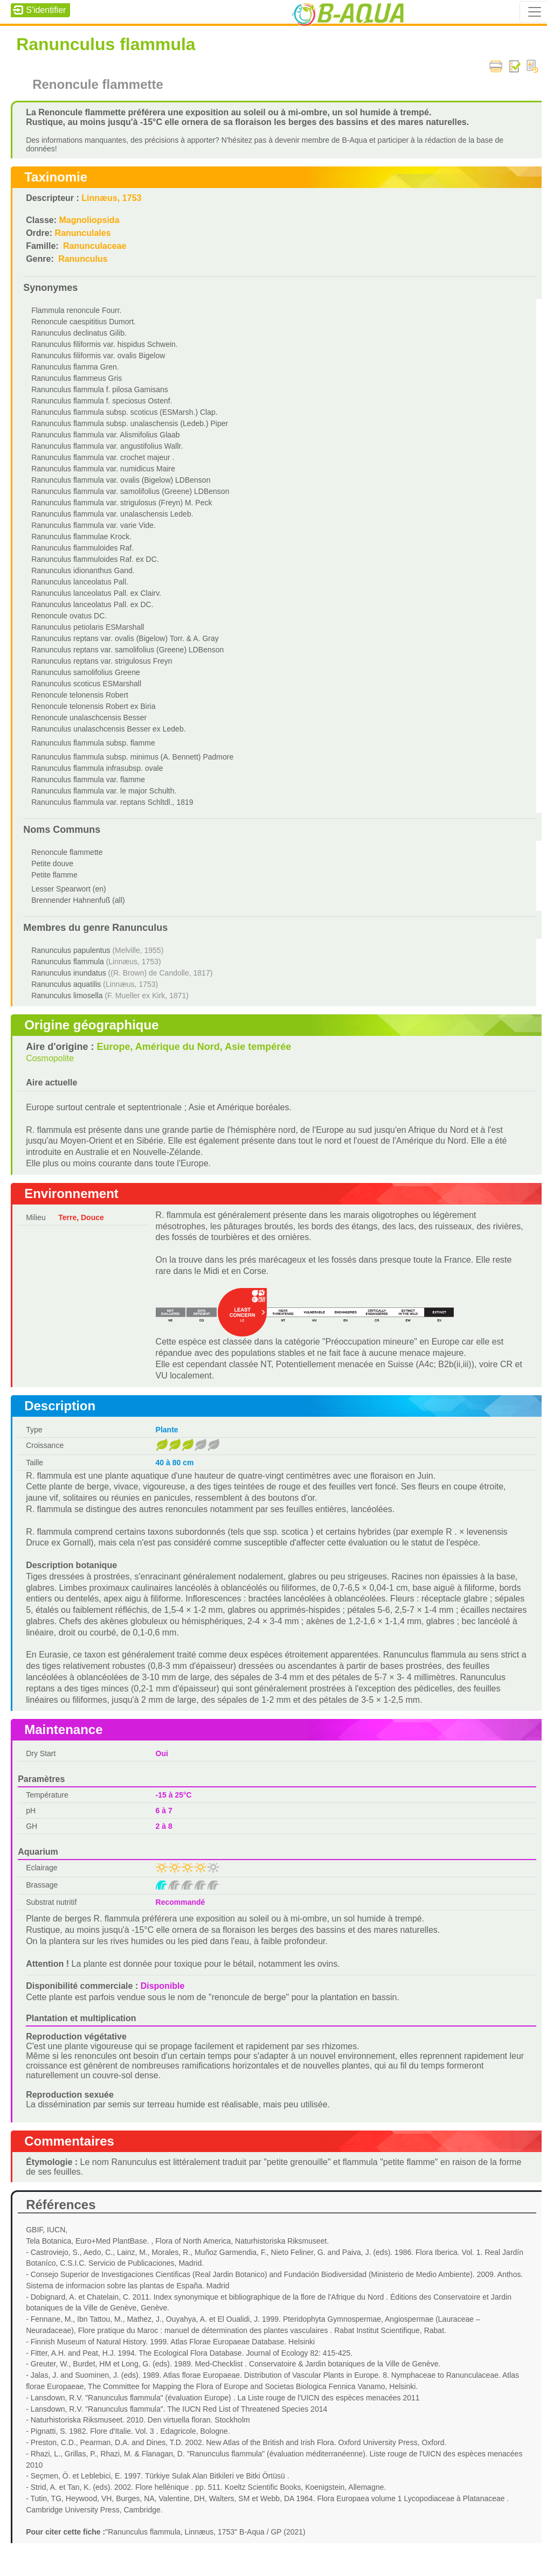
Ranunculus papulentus (70, 950)
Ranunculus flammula (67, 961)
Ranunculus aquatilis (66, 984)
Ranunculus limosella (66, 995)
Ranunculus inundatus (68, 973)
